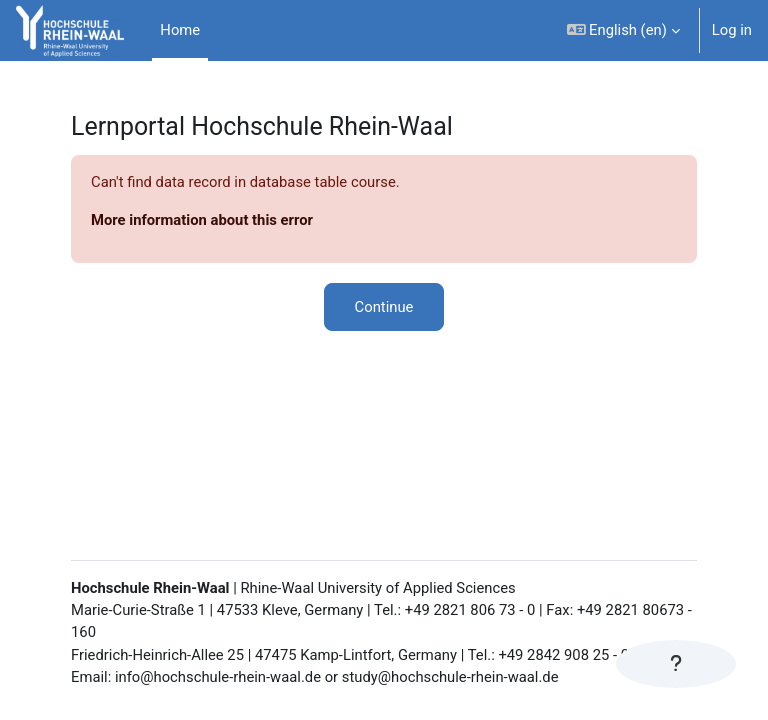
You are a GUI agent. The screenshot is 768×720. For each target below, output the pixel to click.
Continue (384, 307)
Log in (732, 30)
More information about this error (202, 220)
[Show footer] (676, 664)
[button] (623, 30)
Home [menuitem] (180, 30)
